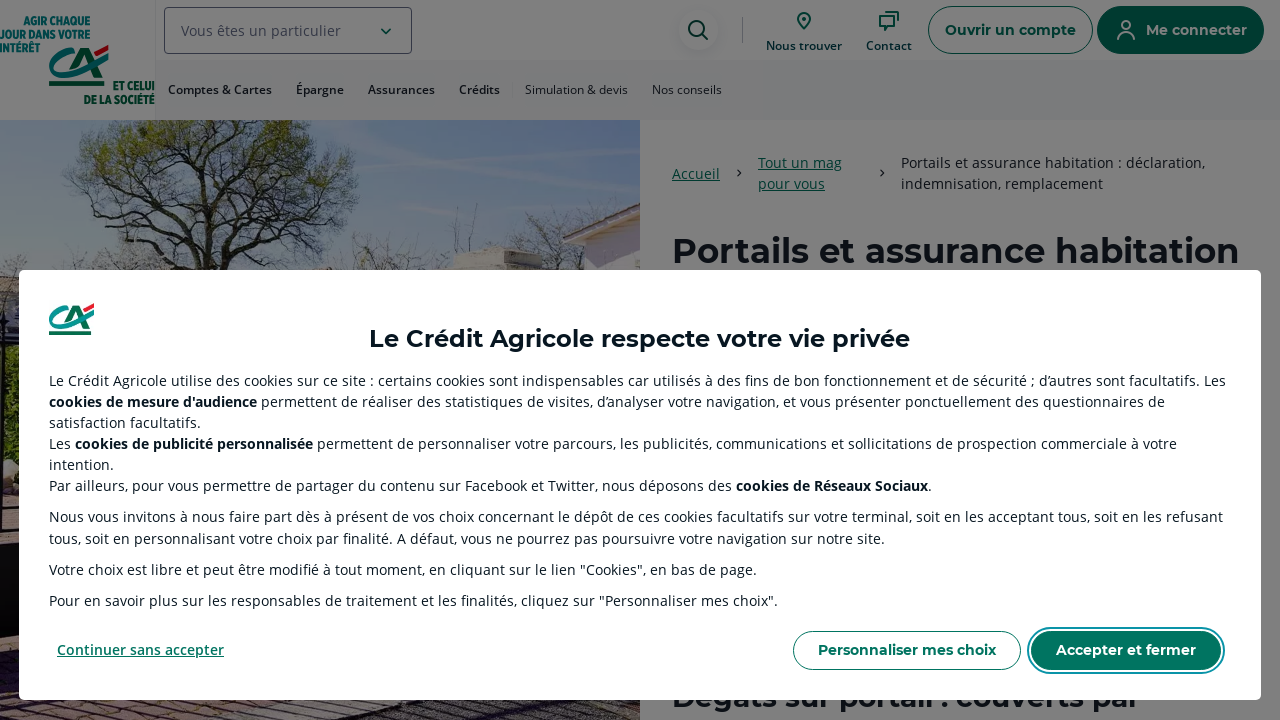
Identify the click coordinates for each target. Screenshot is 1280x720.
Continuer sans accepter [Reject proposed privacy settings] (140, 649)
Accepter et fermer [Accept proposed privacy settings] (1126, 650)
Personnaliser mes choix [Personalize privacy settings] (907, 650)
